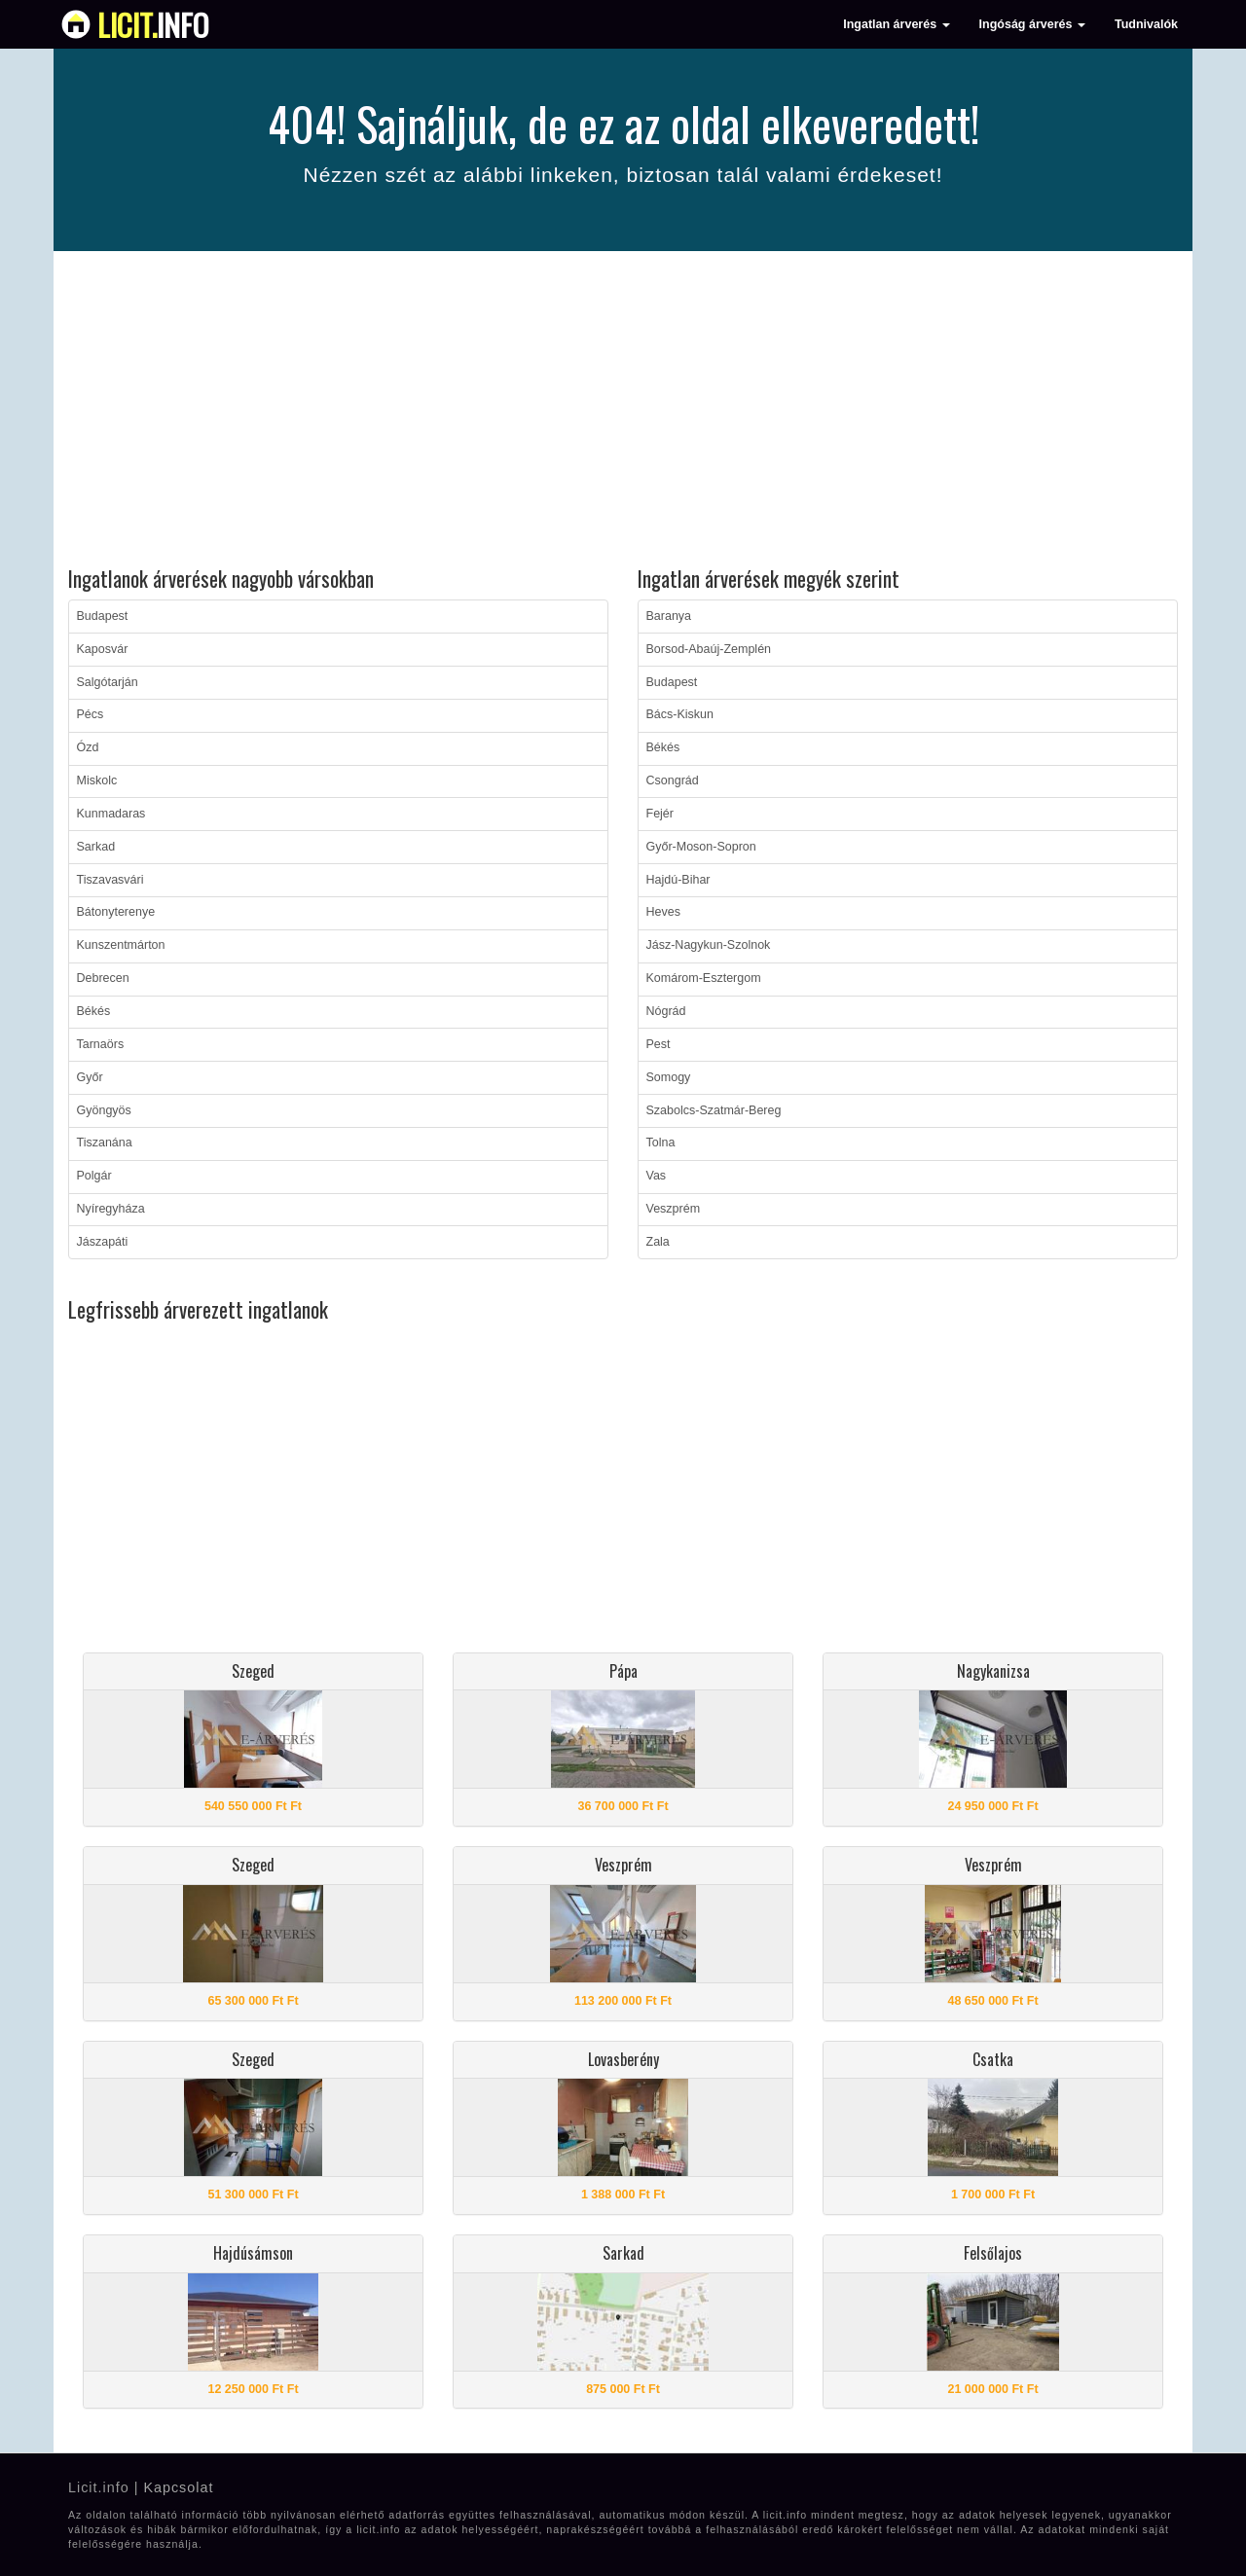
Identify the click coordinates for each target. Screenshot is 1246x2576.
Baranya (669, 616)
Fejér (660, 813)
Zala (658, 1242)
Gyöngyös (104, 1110)
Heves (663, 912)
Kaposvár (102, 649)
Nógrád (666, 1011)
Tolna (661, 1142)
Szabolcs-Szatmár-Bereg (714, 1110)
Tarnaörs (101, 1044)
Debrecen (103, 978)
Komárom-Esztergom (703, 978)
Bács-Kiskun (680, 714)
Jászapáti (102, 1242)
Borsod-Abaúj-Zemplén (709, 649)
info (153, 24)
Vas (656, 1175)
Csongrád (672, 780)
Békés (94, 1011)
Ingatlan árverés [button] (896, 24)
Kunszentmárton (121, 945)
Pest (658, 1044)
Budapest (102, 616)
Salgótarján (107, 682)
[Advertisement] (623, 411)
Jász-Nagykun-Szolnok (708, 945)
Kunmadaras (111, 813)
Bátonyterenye (116, 912)
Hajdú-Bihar (678, 880)
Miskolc (97, 780)
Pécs (90, 714)
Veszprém (673, 1208)
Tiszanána (104, 1142)
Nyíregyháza (111, 1208)
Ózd (88, 747)
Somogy (668, 1077)
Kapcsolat (178, 2487)
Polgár (94, 1175)
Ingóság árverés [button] (1032, 24)
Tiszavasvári (110, 880)
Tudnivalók (1146, 24)
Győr (90, 1077)
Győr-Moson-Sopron (701, 846)
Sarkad (96, 846)
